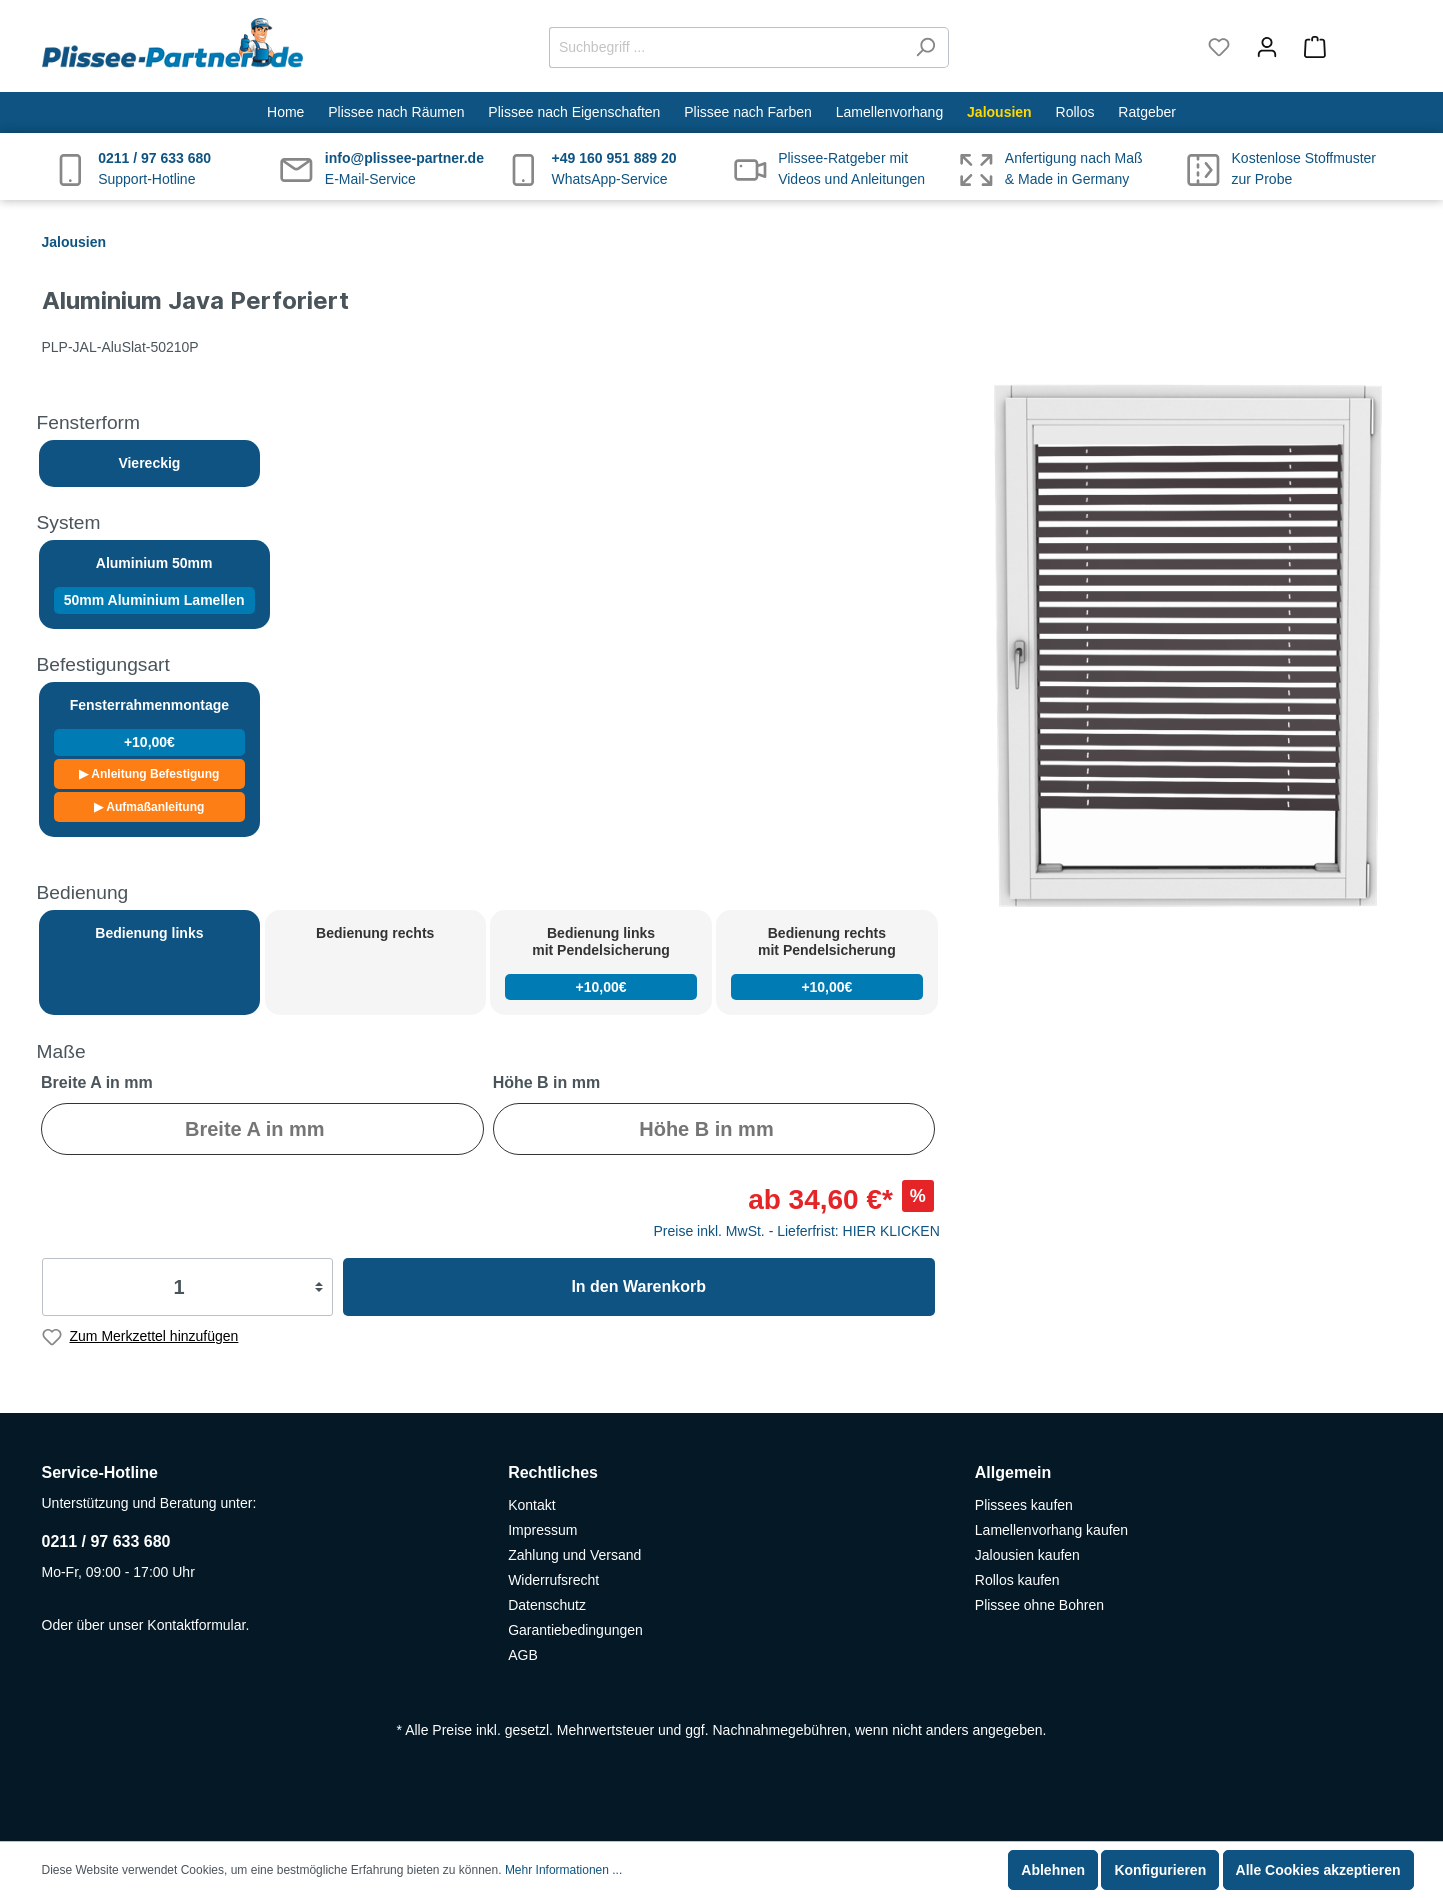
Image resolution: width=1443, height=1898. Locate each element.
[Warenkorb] (1346, 47)
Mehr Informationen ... (563, 1870)
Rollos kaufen (1017, 1580)
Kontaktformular (196, 1625)
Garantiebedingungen (575, 1630)
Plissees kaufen (1024, 1505)
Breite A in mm (97, 1082)
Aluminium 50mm (154, 584)
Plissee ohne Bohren (1039, 1605)
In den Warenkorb (638, 1286)
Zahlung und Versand (574, 1555)
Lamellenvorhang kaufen (1051, 1530)
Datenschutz (547, 1605)
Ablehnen (1053, 1870)
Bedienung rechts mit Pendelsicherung (826, 962)
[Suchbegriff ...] (726, 47)
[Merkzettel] (1219, 47)
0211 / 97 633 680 (106, 1541)
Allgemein (1013, 1472)
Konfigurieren (1160, 1870)
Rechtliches (553, 1472)
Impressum (542, 1530)
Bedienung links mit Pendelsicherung (600, 962)
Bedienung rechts (375, 933)
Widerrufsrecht (553, 1580)
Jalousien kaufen (1027, 1555)
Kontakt (531, 1505)
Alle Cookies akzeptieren (1318, 1870)
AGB (523, 1655)
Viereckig (149, 463)
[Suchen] (925, 47)
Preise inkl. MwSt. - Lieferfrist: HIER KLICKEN (797, 1231)
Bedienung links (149, 933)
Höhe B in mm (547, 1082)
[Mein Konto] (1267, 47)
